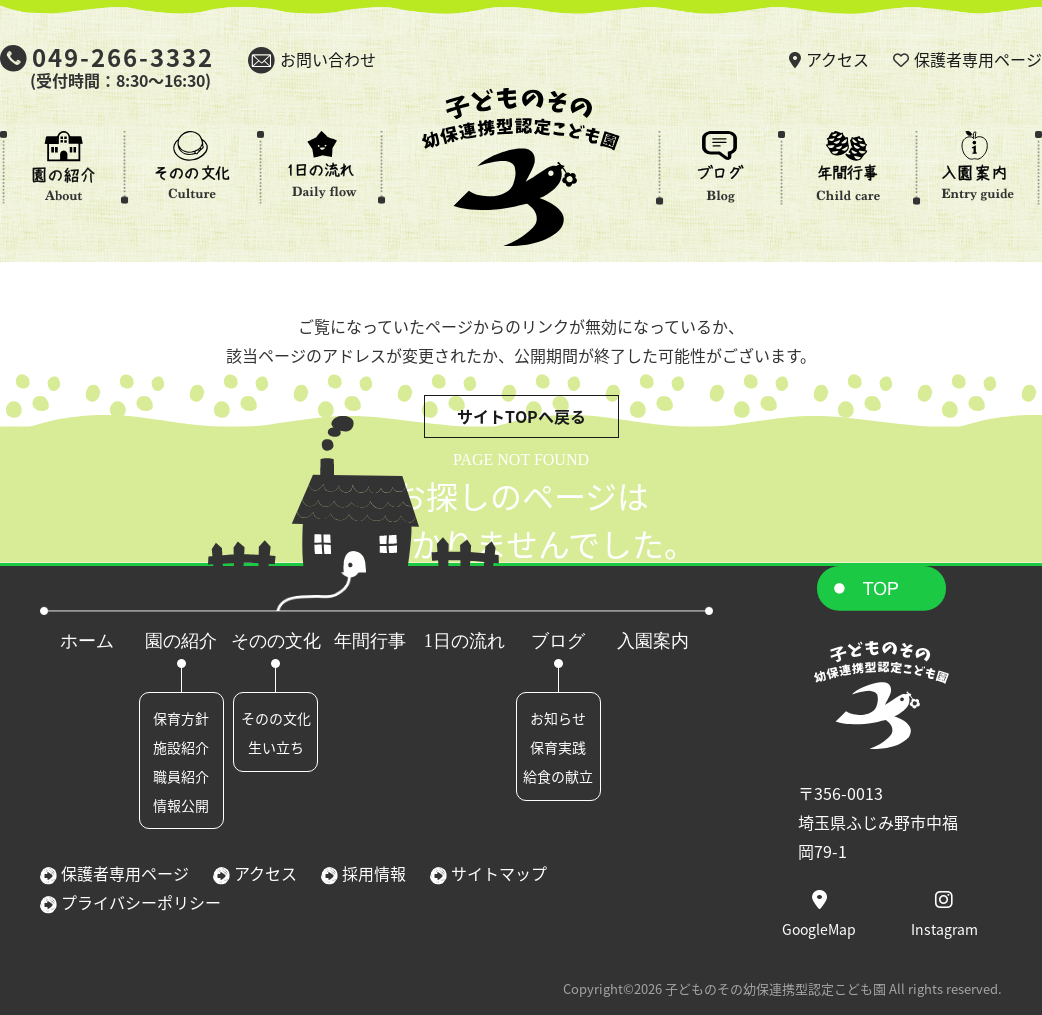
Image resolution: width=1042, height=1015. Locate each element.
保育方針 (181, 718)
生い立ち (276, 747)
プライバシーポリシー (139, 902)
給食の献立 (558, 776)
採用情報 (372, 873)
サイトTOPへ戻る (521, 416)
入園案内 (653, 641)
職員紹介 (181, 776)
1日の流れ (464, 641)
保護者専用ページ (978, 59)
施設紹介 (181, 747)
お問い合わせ (328, 59)
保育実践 (558, 747)
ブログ (558, 641)
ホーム (87, 641)
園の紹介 (181, 641)
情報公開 (181, 805)
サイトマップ (497, 873)
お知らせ (558, 718)
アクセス (837, 59)
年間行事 (370, 641)
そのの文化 (276, 641)
